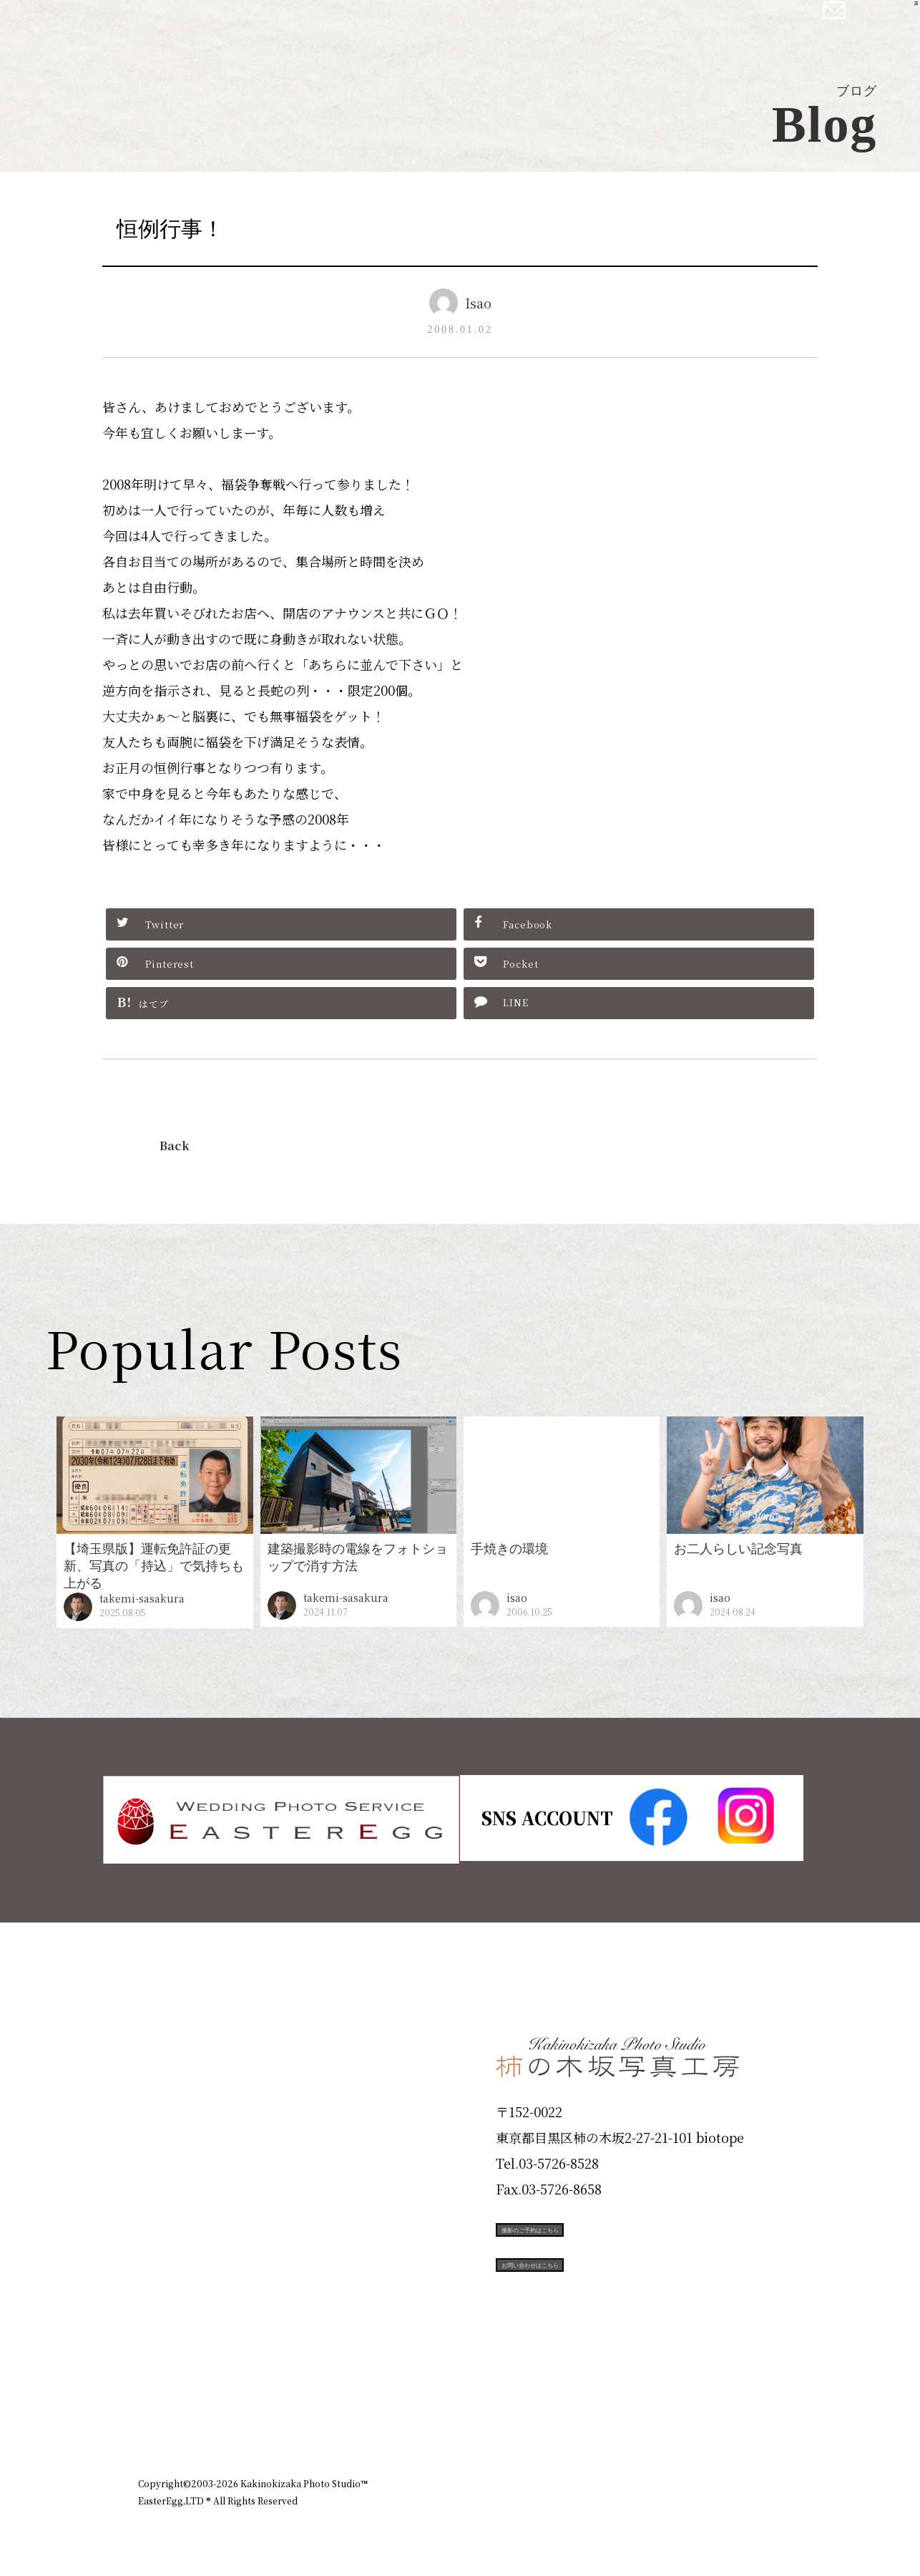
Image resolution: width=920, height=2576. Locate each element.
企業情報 (590, 2406)
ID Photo (179, 2088)
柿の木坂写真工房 (129, 27)
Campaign (185, 2242)
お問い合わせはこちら (603, 2291)
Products (178, 2140)
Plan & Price (196, 2037)
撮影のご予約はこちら (603, 2226)
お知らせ (656, 2406)
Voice (164, 2293)
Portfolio (179, 2191)
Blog (160, 2345)
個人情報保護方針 (742, 2406)
